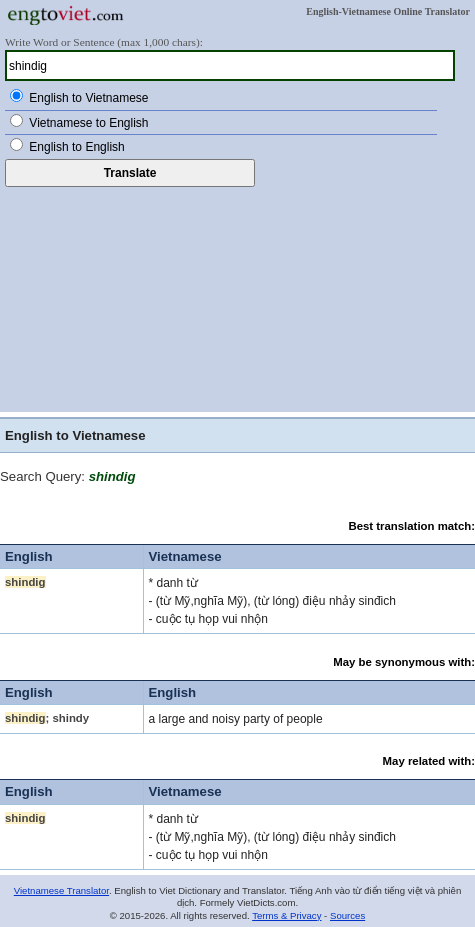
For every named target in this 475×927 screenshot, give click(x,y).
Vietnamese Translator (61, 890)
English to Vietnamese (88, 98)
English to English (76, 147)
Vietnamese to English (88, 123)
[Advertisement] (237, 297)
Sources (347, 915)
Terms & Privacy (286, 915)
